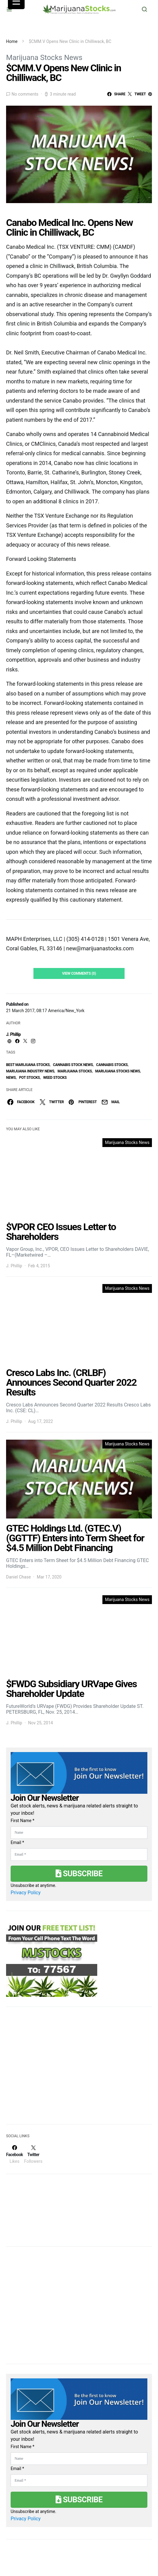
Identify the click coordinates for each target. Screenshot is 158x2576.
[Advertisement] (51, 2069)
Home (12, 41)
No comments (25, 94)
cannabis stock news (73, 1065)
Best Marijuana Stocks (28, 1065)
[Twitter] (33, 2154)
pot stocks (29, 1077)
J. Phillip (13, 1034)
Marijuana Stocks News (44, 57)
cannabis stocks (112, 1065)
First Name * (22, 1820)
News (11, 1077)
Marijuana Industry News (30, 1071)
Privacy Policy (26, 1892)
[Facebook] (14, 2154)
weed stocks (55, 1077)
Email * (17, 1842)
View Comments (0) (79, 973)
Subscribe (79, 1873)
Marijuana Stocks (74, 1071)
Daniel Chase (18, 1577)
